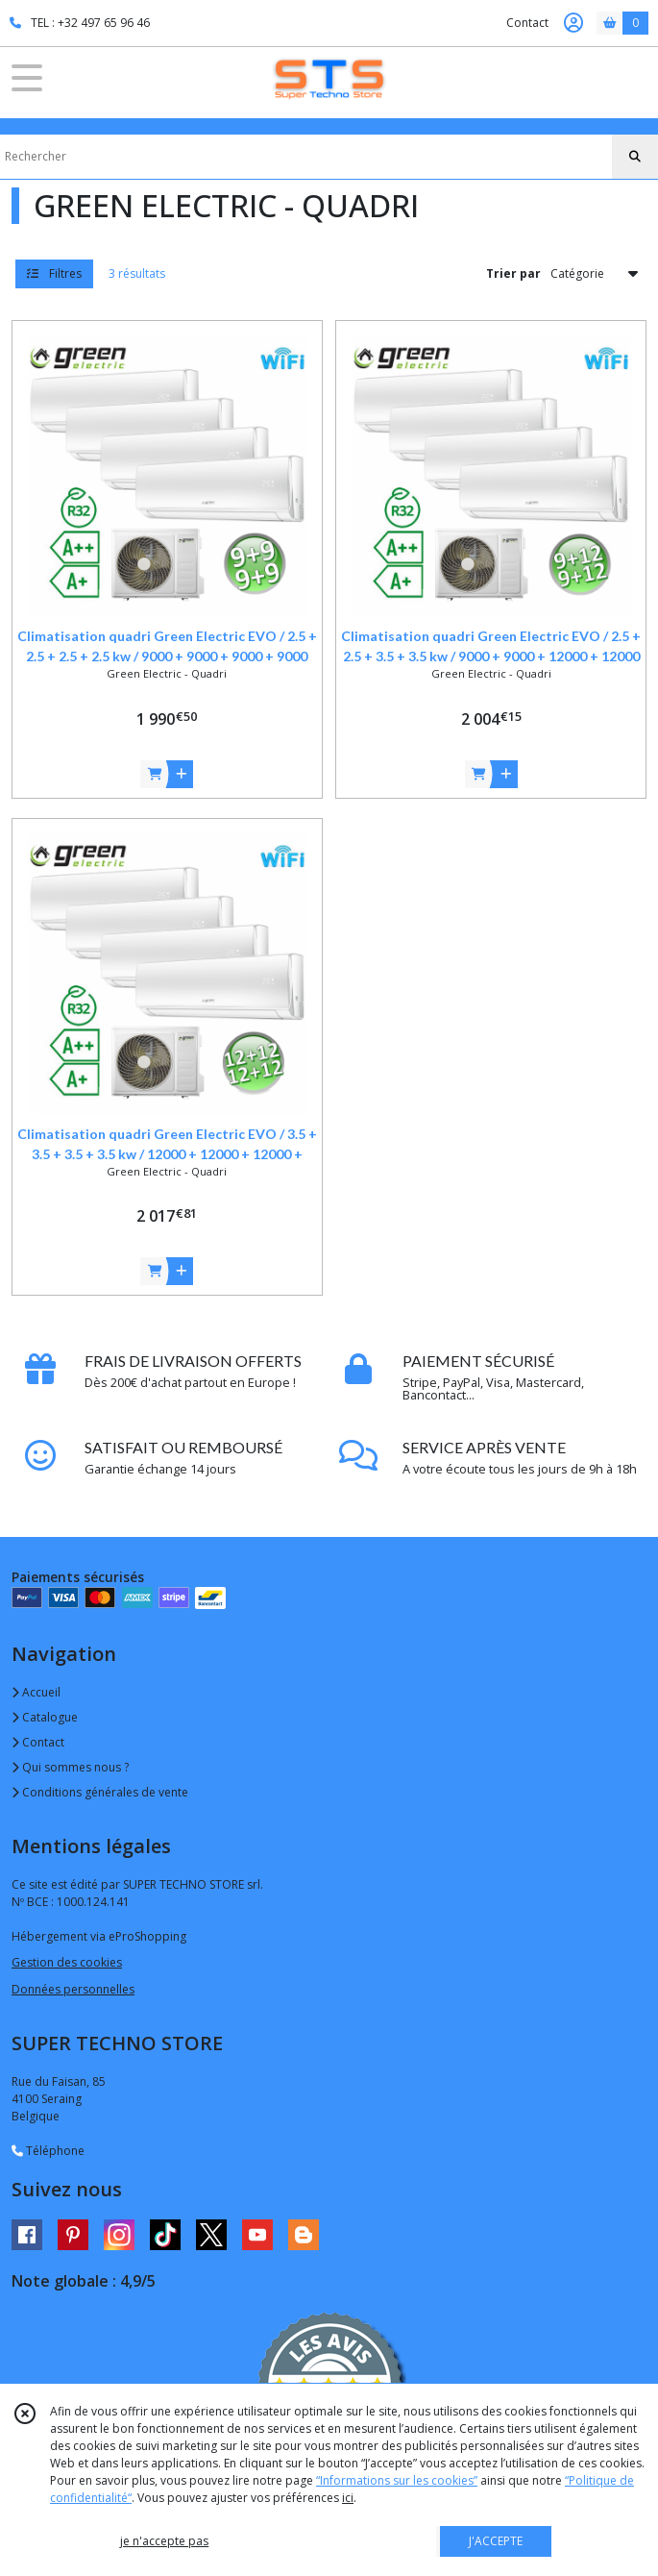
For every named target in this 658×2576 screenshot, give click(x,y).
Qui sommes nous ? (70, 1767)
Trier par (513, 273)
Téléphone (48, 2151)
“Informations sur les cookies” (396, 2480)
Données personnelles (73, 1989)
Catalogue (45, 1717)
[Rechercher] (635, 157)
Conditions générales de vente (100, 1792)
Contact (527, 22)
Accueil (36, 1692)
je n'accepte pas (164, 2541)
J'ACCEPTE (496, 2541)
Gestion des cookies (67, 1962)
